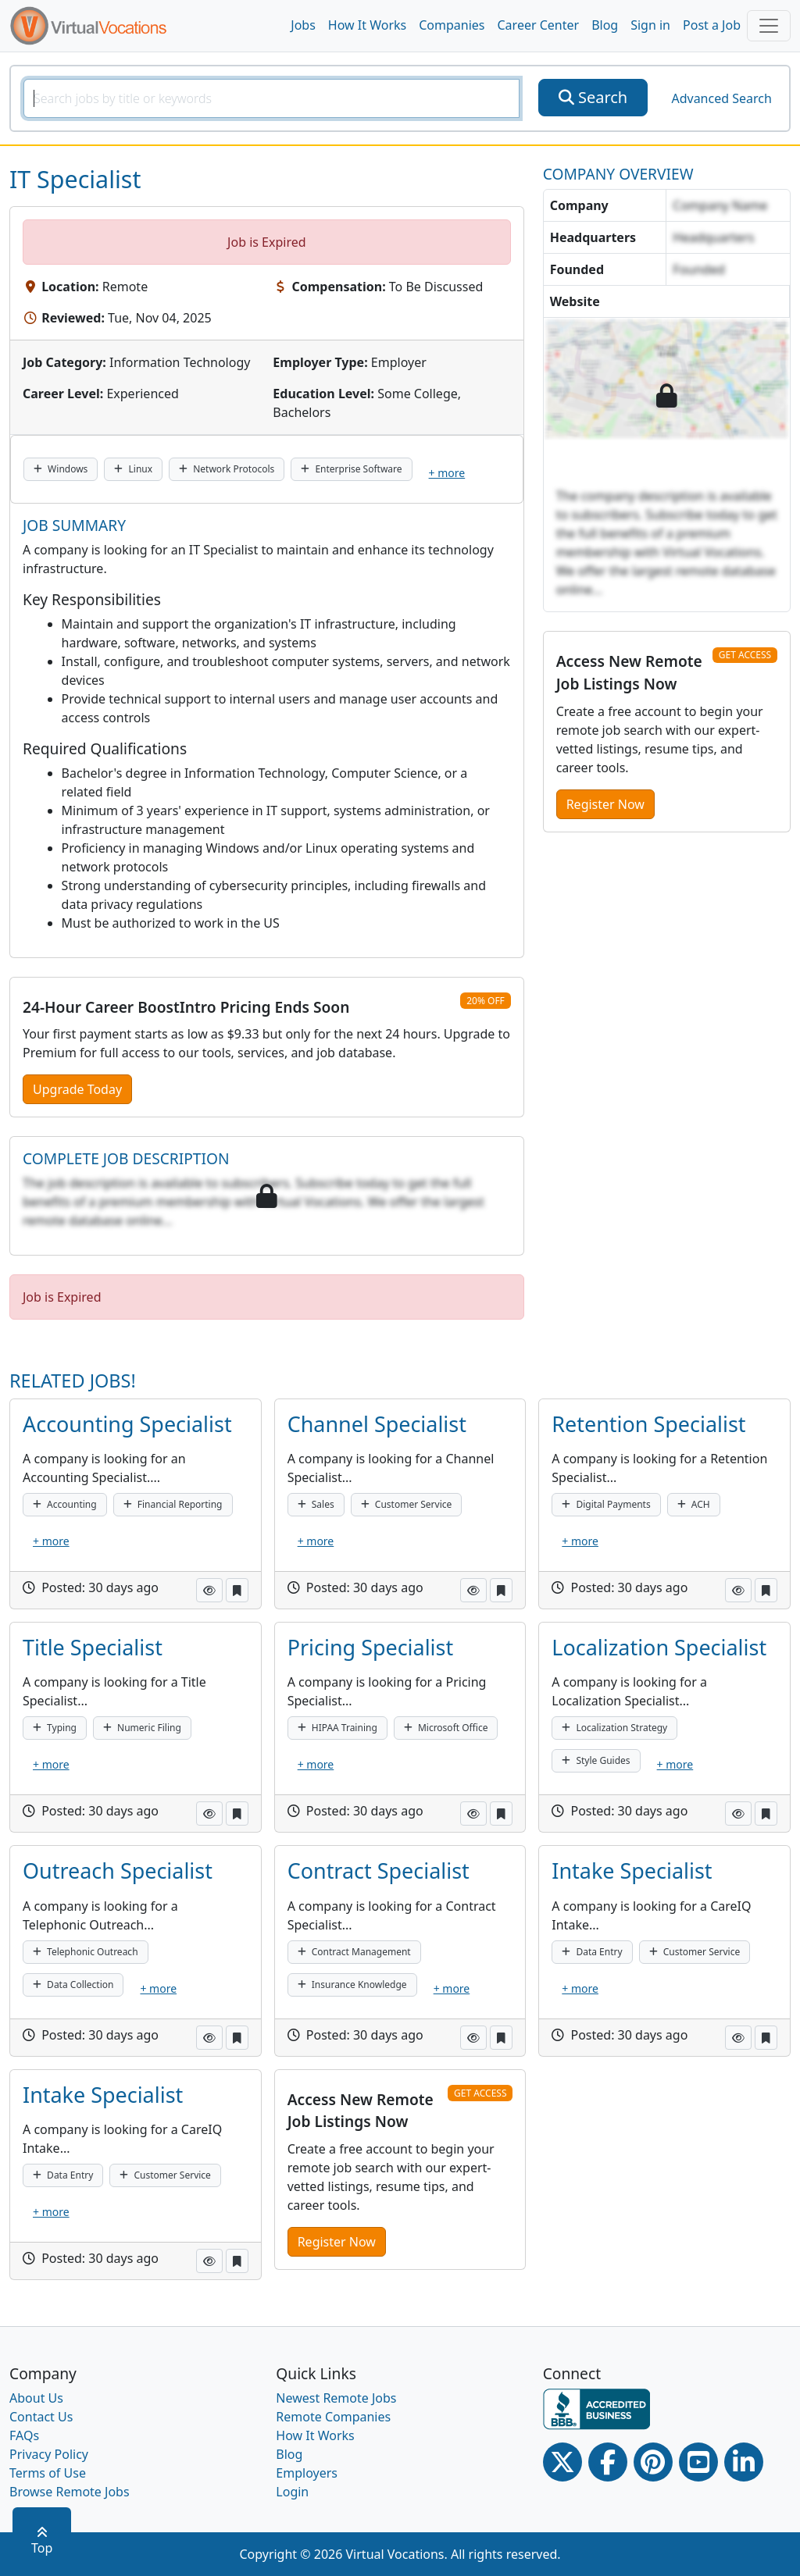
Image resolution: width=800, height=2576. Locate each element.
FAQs (24, 2435)
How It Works (367, 25)
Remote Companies (333, 2416)
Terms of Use (47, 2473)
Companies (451, 25)
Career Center (539, 25)
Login (292, 2491)
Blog (604, 25)
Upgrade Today (77, 1089)
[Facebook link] (607, 2462)
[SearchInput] (271, 98)
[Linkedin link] (743, 2462)
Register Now (605, 804)
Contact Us (41, 2416)
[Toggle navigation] (769, 25)
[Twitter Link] (562, 2462)
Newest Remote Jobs (336, 2398)
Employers (307, 2473)
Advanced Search (721, 98)
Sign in (650, 25)
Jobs (303, 25)
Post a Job (712, 25)
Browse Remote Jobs (69, 2491)
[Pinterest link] (653, 2462)
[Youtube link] (698, 2462)
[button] (209, 1590)
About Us (36, 2398)
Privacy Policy (48, 2454)
